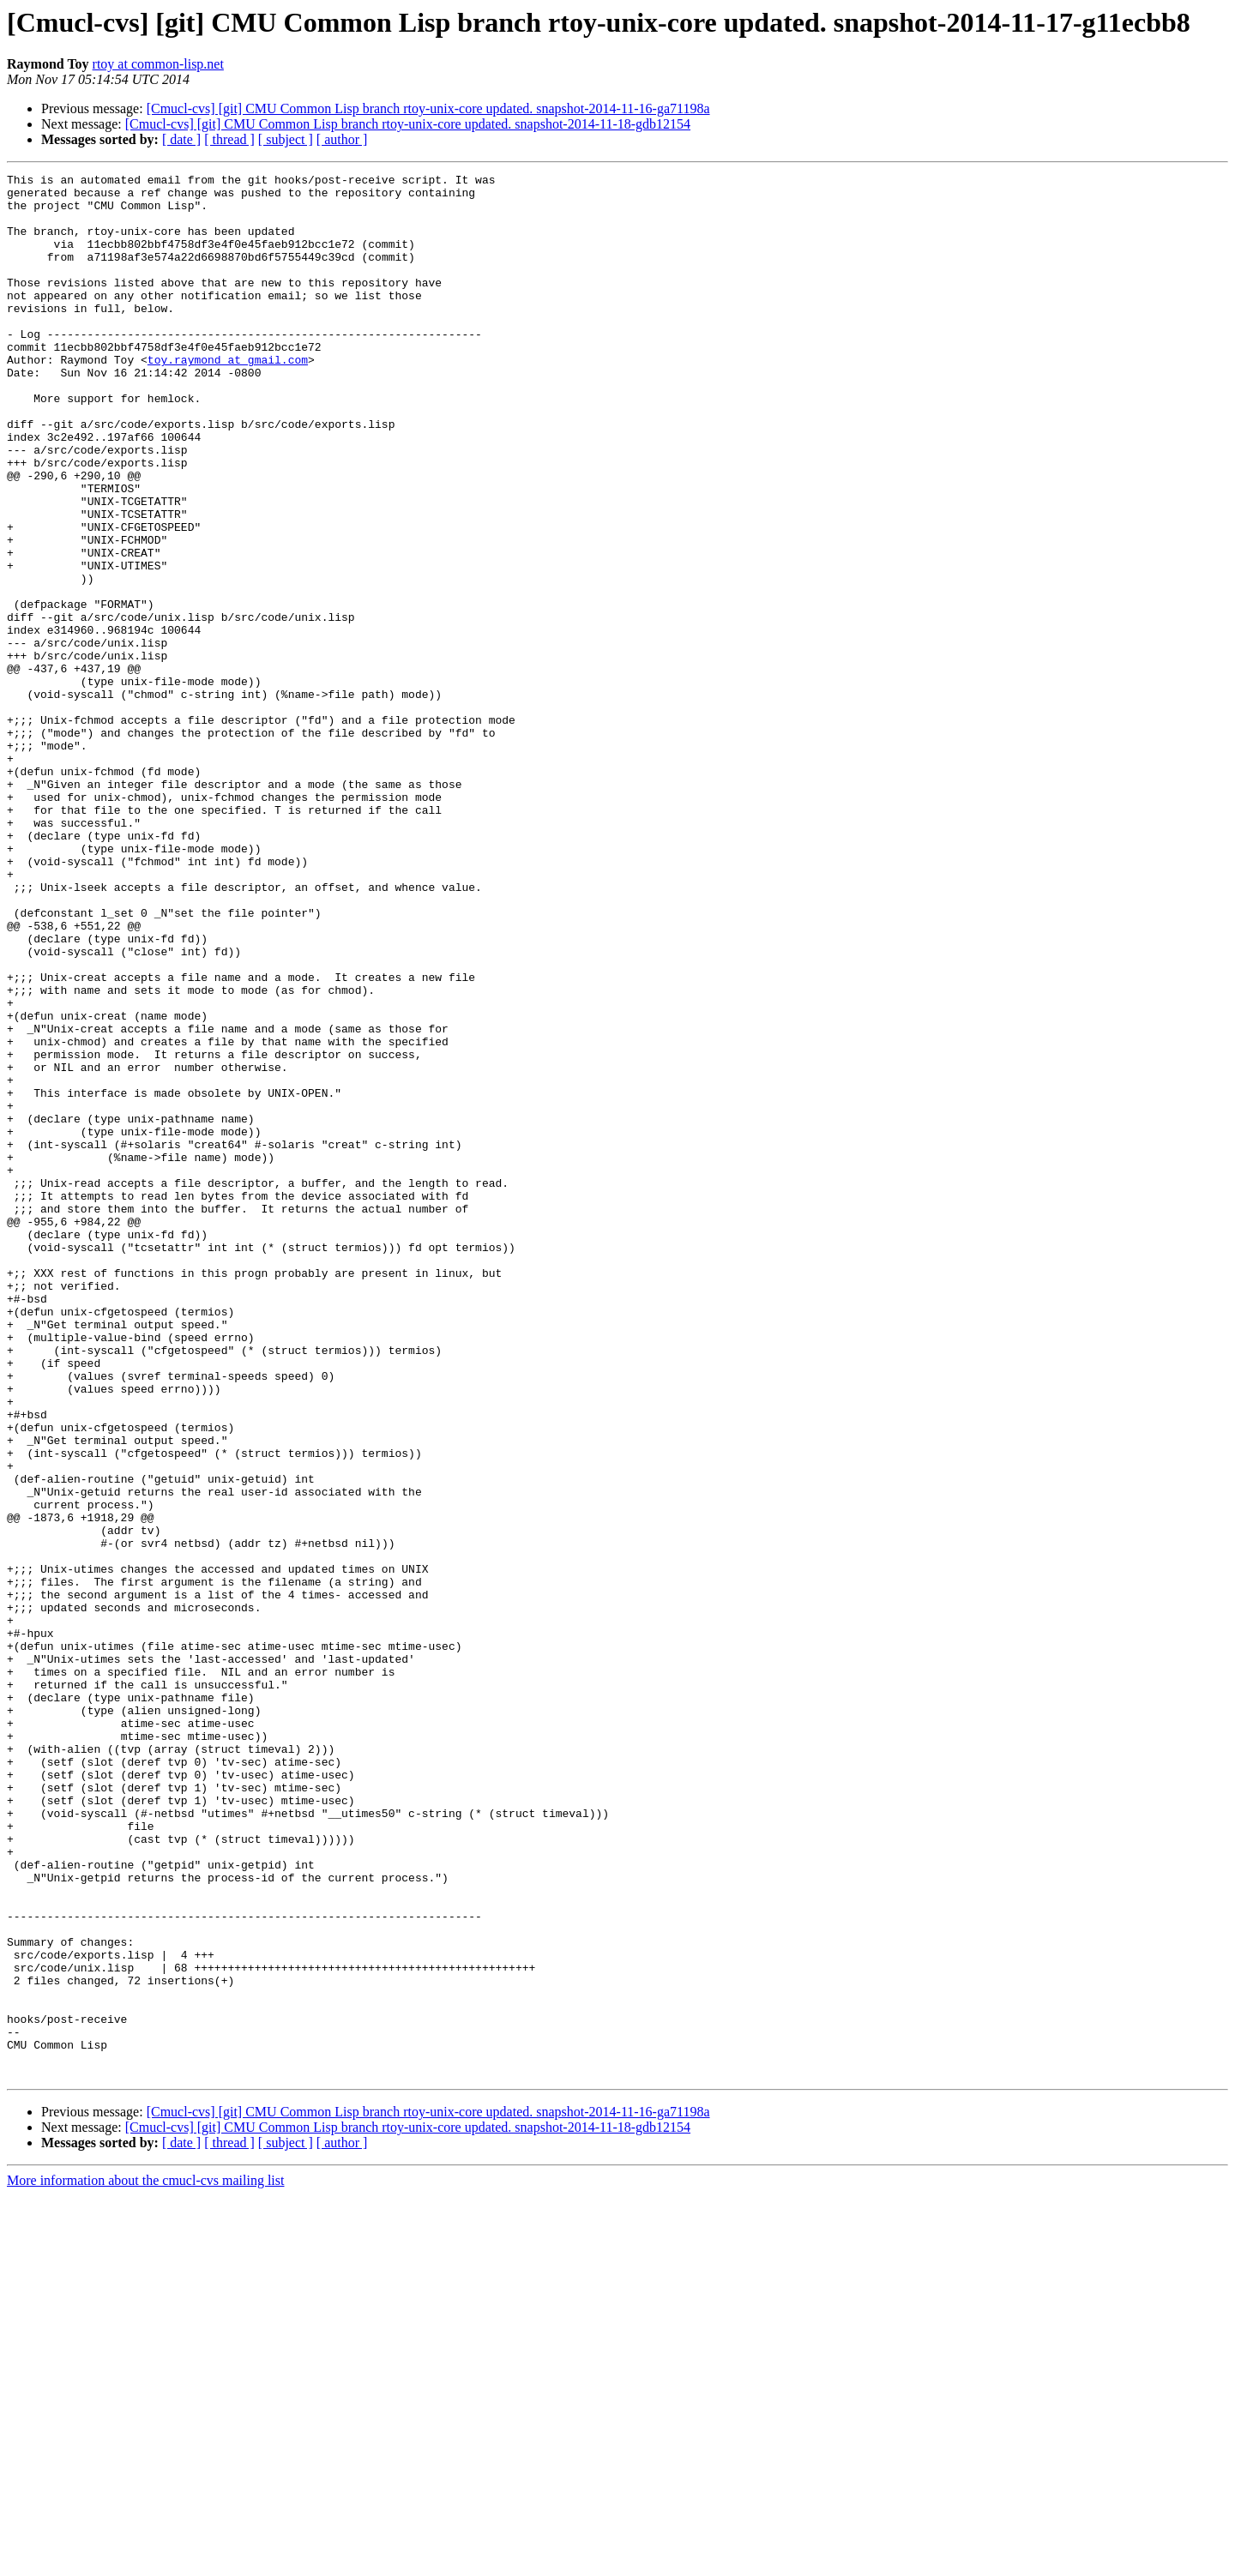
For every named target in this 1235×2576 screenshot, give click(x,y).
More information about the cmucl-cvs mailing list (145, 2561)
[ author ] (342, 139)
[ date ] (181, 139)
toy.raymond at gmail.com (228, 398)
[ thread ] (229, 139)
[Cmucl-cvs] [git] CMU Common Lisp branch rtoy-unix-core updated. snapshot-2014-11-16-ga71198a (428, 108)
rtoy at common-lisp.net (158, 64)
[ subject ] (285, 139)
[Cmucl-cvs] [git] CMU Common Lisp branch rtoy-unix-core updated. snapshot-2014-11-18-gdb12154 (407, 124)
